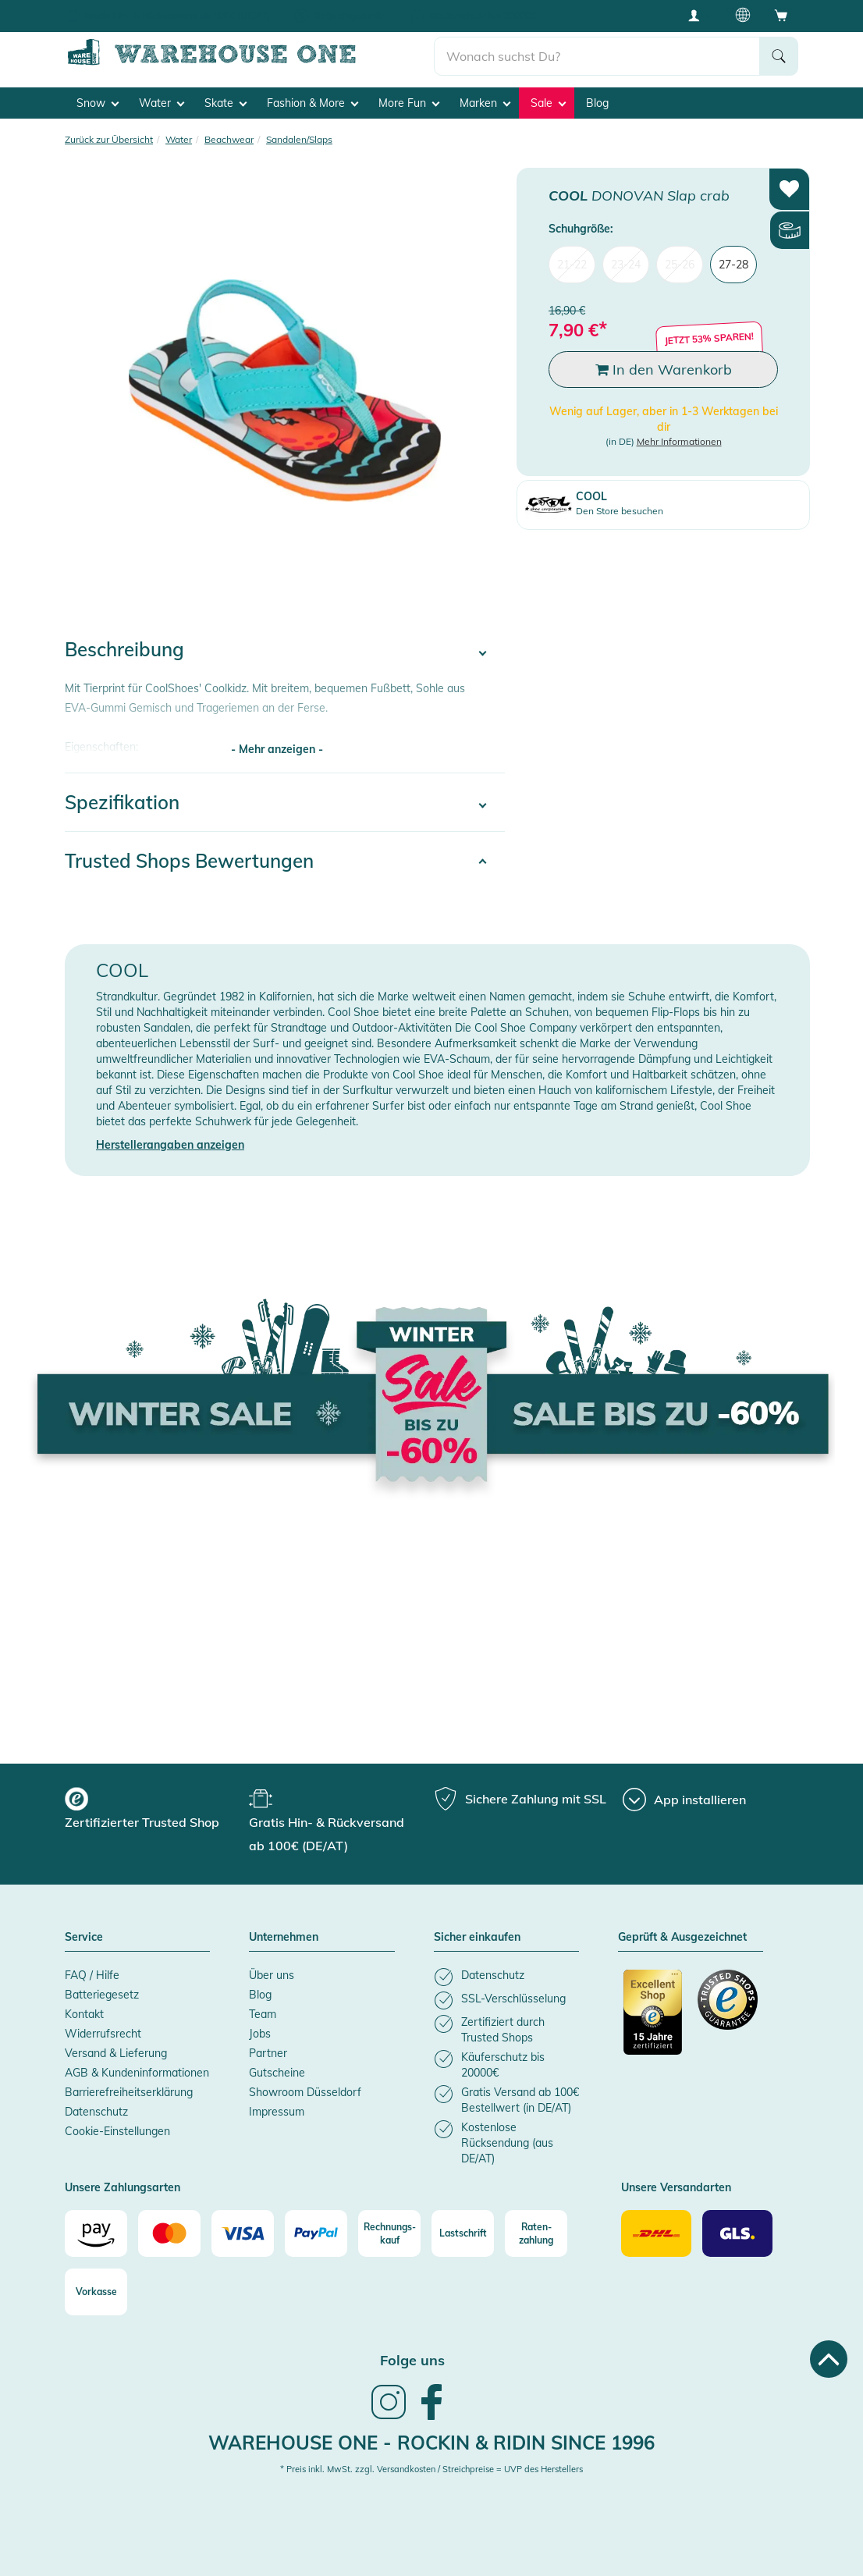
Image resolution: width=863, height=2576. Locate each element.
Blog (597, 102)
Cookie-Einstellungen (117, 2130)
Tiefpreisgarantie (349, 15)
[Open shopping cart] (781, 15)
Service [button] (84, 1937)
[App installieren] (684, 1798)
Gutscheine (277, 2072)
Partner (268, 2052)
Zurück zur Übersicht (109, 138)
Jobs (260, 2033)
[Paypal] (316, 2233)
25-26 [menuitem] (679, 264)
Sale (548, 102)
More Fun (408, 102)
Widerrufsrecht (103, 2033)
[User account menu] (699, 15)
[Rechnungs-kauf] (389, 2233)
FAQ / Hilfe (92, 1974)
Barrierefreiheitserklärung (129, 2091)
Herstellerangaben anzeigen (170, 1144)
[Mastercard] (169, 2233)
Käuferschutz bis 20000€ (482, 15)
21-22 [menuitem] (572, 264)
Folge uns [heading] (412, 2360)
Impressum (276, 2111)
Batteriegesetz (102, 1994)
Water (161, 102)
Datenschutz (96, 2111)
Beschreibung (124, 649)
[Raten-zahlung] (536, 2233)
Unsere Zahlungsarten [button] (122, 2187)
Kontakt (84, 2013)
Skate (225, 102)
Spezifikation (122, 801)
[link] (388, 2417)
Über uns (271, 1974)
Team (262, 2013)
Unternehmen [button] (283, 1937)
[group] (155, 1809)
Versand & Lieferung (116, 2052)
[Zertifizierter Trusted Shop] (653, 2019)
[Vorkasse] (96, 2292)
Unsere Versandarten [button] (676, 2187)
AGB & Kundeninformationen (137, 2072)
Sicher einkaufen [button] (477, 1937)
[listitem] (506, 1976)
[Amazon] (96, 2233)
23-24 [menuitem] (626, 264)
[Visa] (242, 2233)
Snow (97, 102)
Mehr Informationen (679, 441)
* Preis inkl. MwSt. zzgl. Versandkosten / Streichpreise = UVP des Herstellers (431, 2469)
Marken (485, 102)
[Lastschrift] (463, 2233)
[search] (597, 55)
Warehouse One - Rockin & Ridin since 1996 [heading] (431, 2441)
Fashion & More (312, 102)
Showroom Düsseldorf (305, 2091)
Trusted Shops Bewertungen (189, 860)
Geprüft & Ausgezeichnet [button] (682, 1937)
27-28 (733, 264)
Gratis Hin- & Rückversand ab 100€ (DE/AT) (177, 15)
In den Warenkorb (663, 369)
